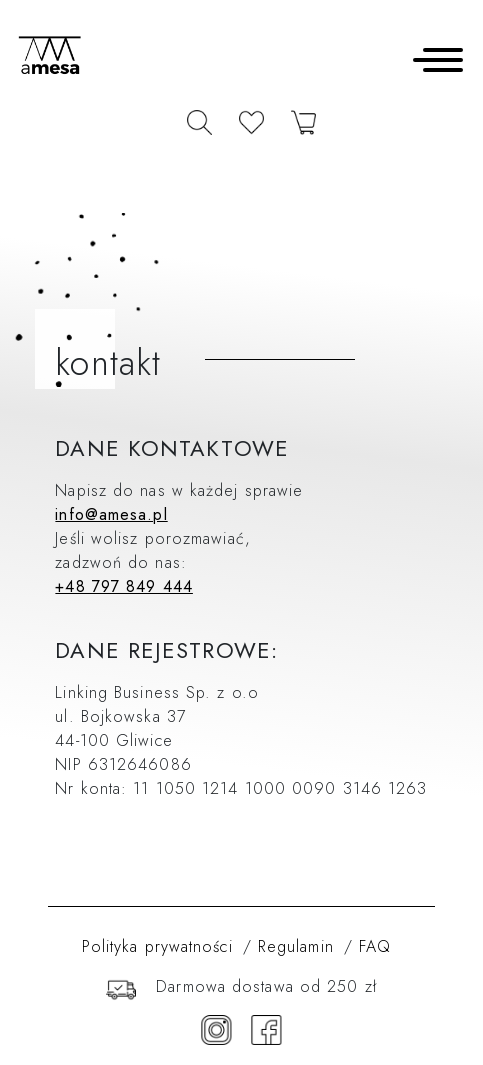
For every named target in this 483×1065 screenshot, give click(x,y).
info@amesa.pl (111, 514)
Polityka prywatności (157, 946)
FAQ (375, 946)
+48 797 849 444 (124, 586)
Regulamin (296, 946)
